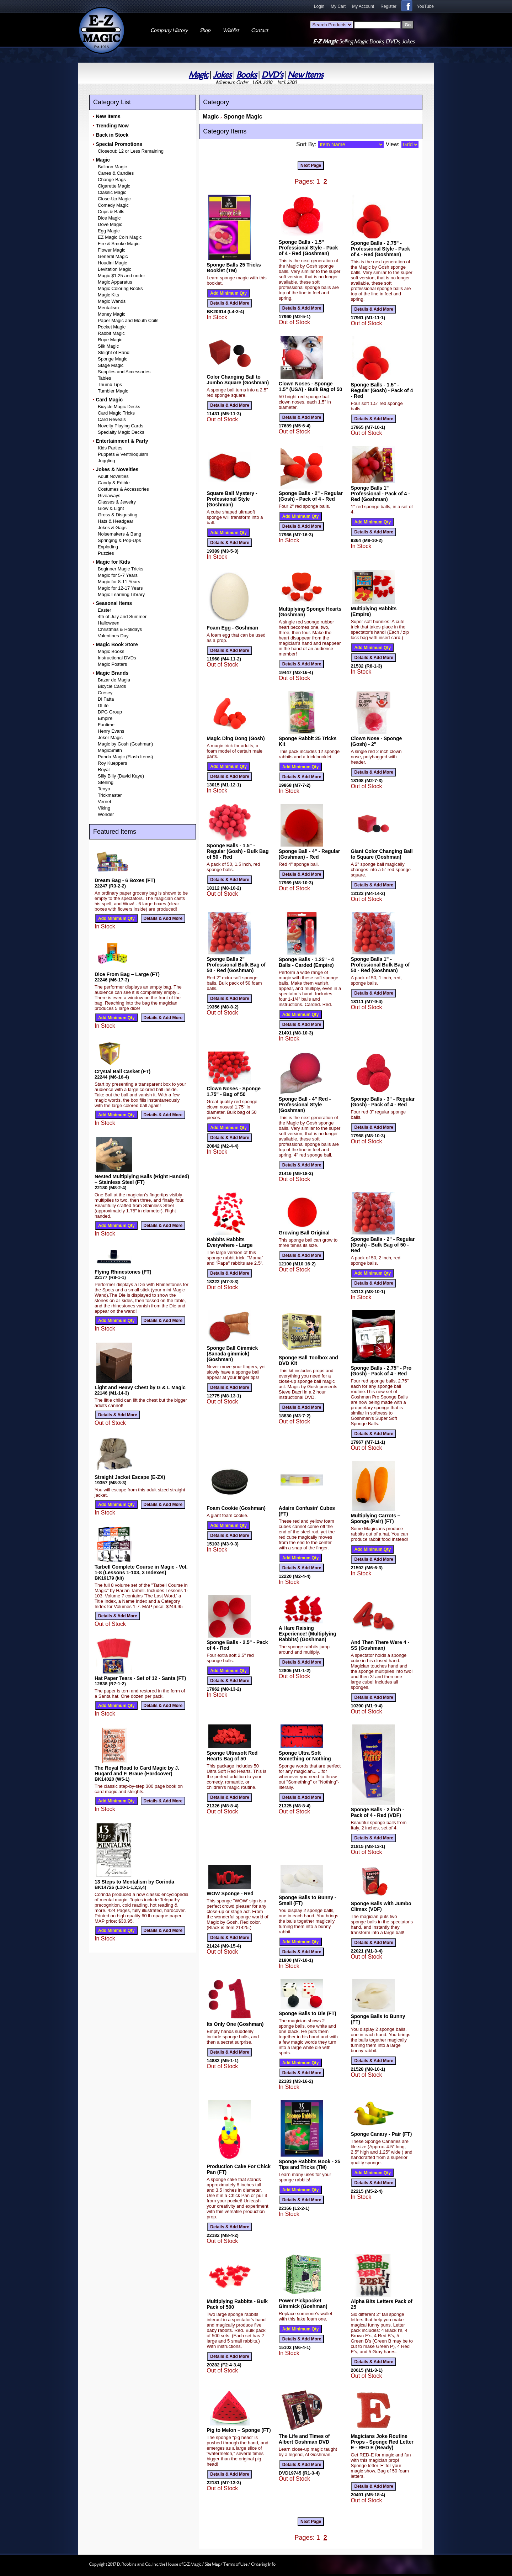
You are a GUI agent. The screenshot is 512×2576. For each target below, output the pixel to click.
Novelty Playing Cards (120, 425)
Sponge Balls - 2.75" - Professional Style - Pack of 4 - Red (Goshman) (380, 248)
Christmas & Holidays (120, 629)
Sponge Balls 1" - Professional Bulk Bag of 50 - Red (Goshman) (380, 964)
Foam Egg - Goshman (232, 628)
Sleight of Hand (113, 352)
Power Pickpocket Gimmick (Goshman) (303, 2303)
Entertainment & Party (122, 441)
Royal (104, 769)
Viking (104, 808)
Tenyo (104, 788)
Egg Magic (108, 230)
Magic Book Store (117, 644)
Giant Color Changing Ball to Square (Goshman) (381, 854)
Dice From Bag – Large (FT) (127, 974)
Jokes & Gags (112, 527)
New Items (305, 74)
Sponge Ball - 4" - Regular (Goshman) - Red (309, 854)
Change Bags (112, 179)
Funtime (106, 724)
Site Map (212, 2564)
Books (246, 74)
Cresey (105, 692)
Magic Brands (112, 673)
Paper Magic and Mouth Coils (128, 320)
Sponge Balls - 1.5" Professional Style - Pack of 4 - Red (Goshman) (308, 247)
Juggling (106, 460)
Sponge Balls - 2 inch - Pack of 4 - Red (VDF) (377, 1812)
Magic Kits (108, 294)
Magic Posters (112, 664)
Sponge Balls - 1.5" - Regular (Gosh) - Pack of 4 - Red (382, 390)
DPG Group (110, 712)
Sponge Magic (112, 359)
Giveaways (109, 495)
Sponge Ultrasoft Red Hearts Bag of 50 (232, 1755)
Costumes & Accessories (123, 489)
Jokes (222, 74)
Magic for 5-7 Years (118, 575)
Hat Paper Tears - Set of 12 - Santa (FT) (140, 1678)
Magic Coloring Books (120, 288)
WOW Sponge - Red (230, 1893)
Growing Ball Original (304, 1233)
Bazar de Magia (114, 680)
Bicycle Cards (112, 686)
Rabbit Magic (111, 333)
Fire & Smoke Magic (118, 243)
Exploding (108, 546)
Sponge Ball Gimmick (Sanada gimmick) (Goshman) (232, 1353)
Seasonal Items (114, 603)
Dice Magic (109, 218)
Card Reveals (112, 419)
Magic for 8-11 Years (119, 581)
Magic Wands (112, 301)
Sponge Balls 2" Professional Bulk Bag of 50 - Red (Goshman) (236, 964)
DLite (103, 705)
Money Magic (111, 314)
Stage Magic (110, 365)
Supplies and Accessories (124, 371)
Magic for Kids (113, 562)
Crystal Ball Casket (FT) (122, 1071)
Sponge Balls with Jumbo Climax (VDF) (381, 1906)
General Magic (113, 256)
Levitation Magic (114, 269)
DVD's (272, 74)
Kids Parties (110, 448)
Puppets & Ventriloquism (123, 454)
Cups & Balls (111, 211)
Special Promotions (119, 144)
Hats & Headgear (115, 521)
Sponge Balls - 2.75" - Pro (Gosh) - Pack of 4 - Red (381, 1370)
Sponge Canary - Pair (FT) (381, 2134)
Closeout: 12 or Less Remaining (131, 151)
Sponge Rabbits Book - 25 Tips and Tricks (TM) (309, 2164)
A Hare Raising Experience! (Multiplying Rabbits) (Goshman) (307, 1633)
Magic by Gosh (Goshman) (125, 744)
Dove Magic (110, 224)
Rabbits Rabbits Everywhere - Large (229, 1242)
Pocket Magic (112, 327)
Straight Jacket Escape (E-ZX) (130, 1477)
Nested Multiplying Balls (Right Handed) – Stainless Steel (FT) (142, 1179)
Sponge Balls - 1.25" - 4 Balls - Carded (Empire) (306, 962)
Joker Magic (110, 737)
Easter (104, 610)
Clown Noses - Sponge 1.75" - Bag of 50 (234, 1091)
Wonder (106, 814)
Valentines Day (113, 635)
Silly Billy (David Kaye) (121, 776)
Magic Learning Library (121, 594)
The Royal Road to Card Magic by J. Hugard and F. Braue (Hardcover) (137, 1770)
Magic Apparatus (115, 282)
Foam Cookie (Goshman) (236, 1508)
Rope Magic (110, 339)
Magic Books (111, 651)
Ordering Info (263, 2564)
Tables (104, 378)
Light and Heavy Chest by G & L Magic (140, 1387)
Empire (105, 718)
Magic (198, 74)
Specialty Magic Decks (121, 432)
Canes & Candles (116, 173)
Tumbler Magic (113, 391)
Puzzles (106, 553)
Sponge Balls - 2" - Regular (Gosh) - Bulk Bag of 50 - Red (383, 1244)
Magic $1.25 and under (121, 275)
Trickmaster (110, 795)
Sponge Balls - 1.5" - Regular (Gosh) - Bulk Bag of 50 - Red (237, 851)
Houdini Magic (112, 262)
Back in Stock (112, 135)
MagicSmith (110, 750)
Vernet (104, 801)
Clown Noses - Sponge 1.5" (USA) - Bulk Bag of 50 (310, 386)
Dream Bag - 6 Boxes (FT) (125, 880)
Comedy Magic (113, 205)
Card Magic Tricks (116, 413)
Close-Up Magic (114, 198)
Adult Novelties (113, 476)
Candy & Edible (114, 482)
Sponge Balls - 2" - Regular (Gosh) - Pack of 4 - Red (311, 496)
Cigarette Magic (114, 186)
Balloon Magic (112, 166)
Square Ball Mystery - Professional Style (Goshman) (232, 498)
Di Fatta (106, 699)
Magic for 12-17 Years (120, 588)
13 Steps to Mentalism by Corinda (134, 1882)
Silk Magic (108, 346)
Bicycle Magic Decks (119, 406)
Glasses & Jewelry (117, 502)
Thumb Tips (110, 384)
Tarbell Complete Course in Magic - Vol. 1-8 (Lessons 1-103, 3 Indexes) (141, 1569)
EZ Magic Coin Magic (120, 237)
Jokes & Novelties (117, 469)
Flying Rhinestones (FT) (123, 1272)
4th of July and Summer (122, 616)
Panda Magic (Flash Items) (125, 756)
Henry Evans (111, 731)
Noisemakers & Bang (119, 534)
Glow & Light (111, 508)
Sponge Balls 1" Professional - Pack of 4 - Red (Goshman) (380, 493)
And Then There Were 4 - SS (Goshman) (380, 1645)
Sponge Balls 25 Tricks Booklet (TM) (234, 267)
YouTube (425, 6)
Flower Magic (111, 250)
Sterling (105, 782)
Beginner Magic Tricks (120, 568)
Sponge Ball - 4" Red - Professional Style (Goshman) (305, 1104)
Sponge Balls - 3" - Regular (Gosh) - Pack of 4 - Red (383, 1101)
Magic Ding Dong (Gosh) (236, 738)
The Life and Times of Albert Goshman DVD (304, 2439)
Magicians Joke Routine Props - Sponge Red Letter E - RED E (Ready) (382, 2441)
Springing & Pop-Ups (119, 540)
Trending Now (112, 125)
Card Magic (109, 399)
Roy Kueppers (112, 763)
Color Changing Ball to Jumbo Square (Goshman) (238, 379)
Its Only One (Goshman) (235, 2024)
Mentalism (108, 307)
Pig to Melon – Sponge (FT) (239, 2430)
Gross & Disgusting (117, 514)
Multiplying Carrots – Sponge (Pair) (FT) (375, 1518)
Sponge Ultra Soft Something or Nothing (305, 1755)
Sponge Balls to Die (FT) (307, 2013)
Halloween (108, 623)
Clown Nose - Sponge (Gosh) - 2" (376, 741)
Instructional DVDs (117, 657)
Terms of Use (235, 2564)
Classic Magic (112, 192)
